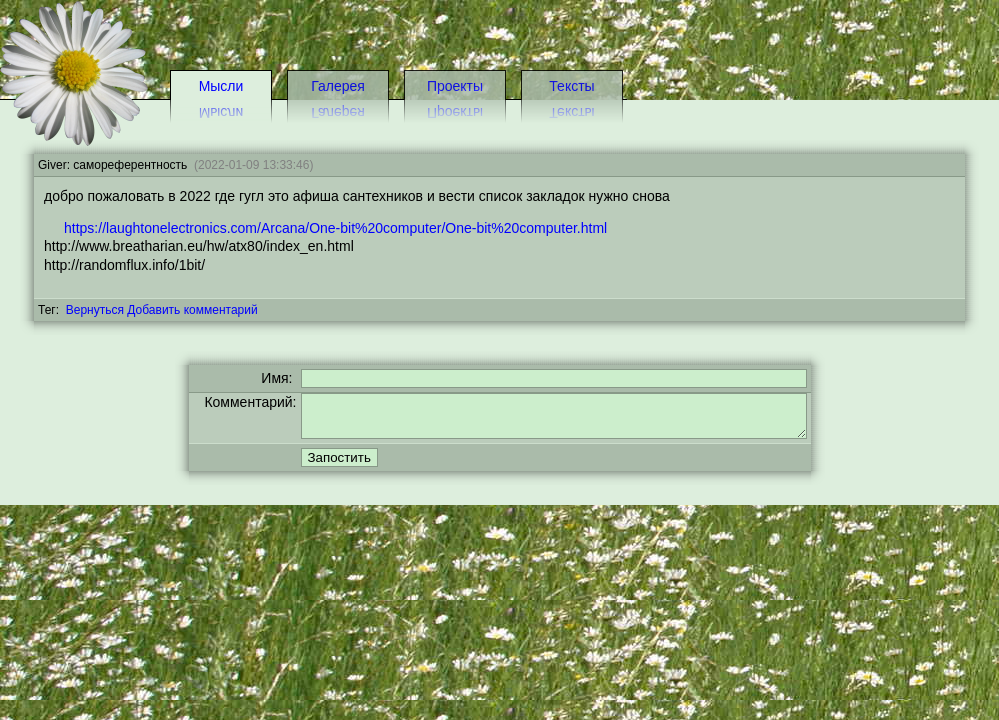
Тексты (571, 86)
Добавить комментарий (192, 310)
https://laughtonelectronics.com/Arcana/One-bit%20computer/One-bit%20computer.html (335, 228)
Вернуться (95, 310)
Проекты (455, 86)
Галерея (338, 86)
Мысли (221, 86)
